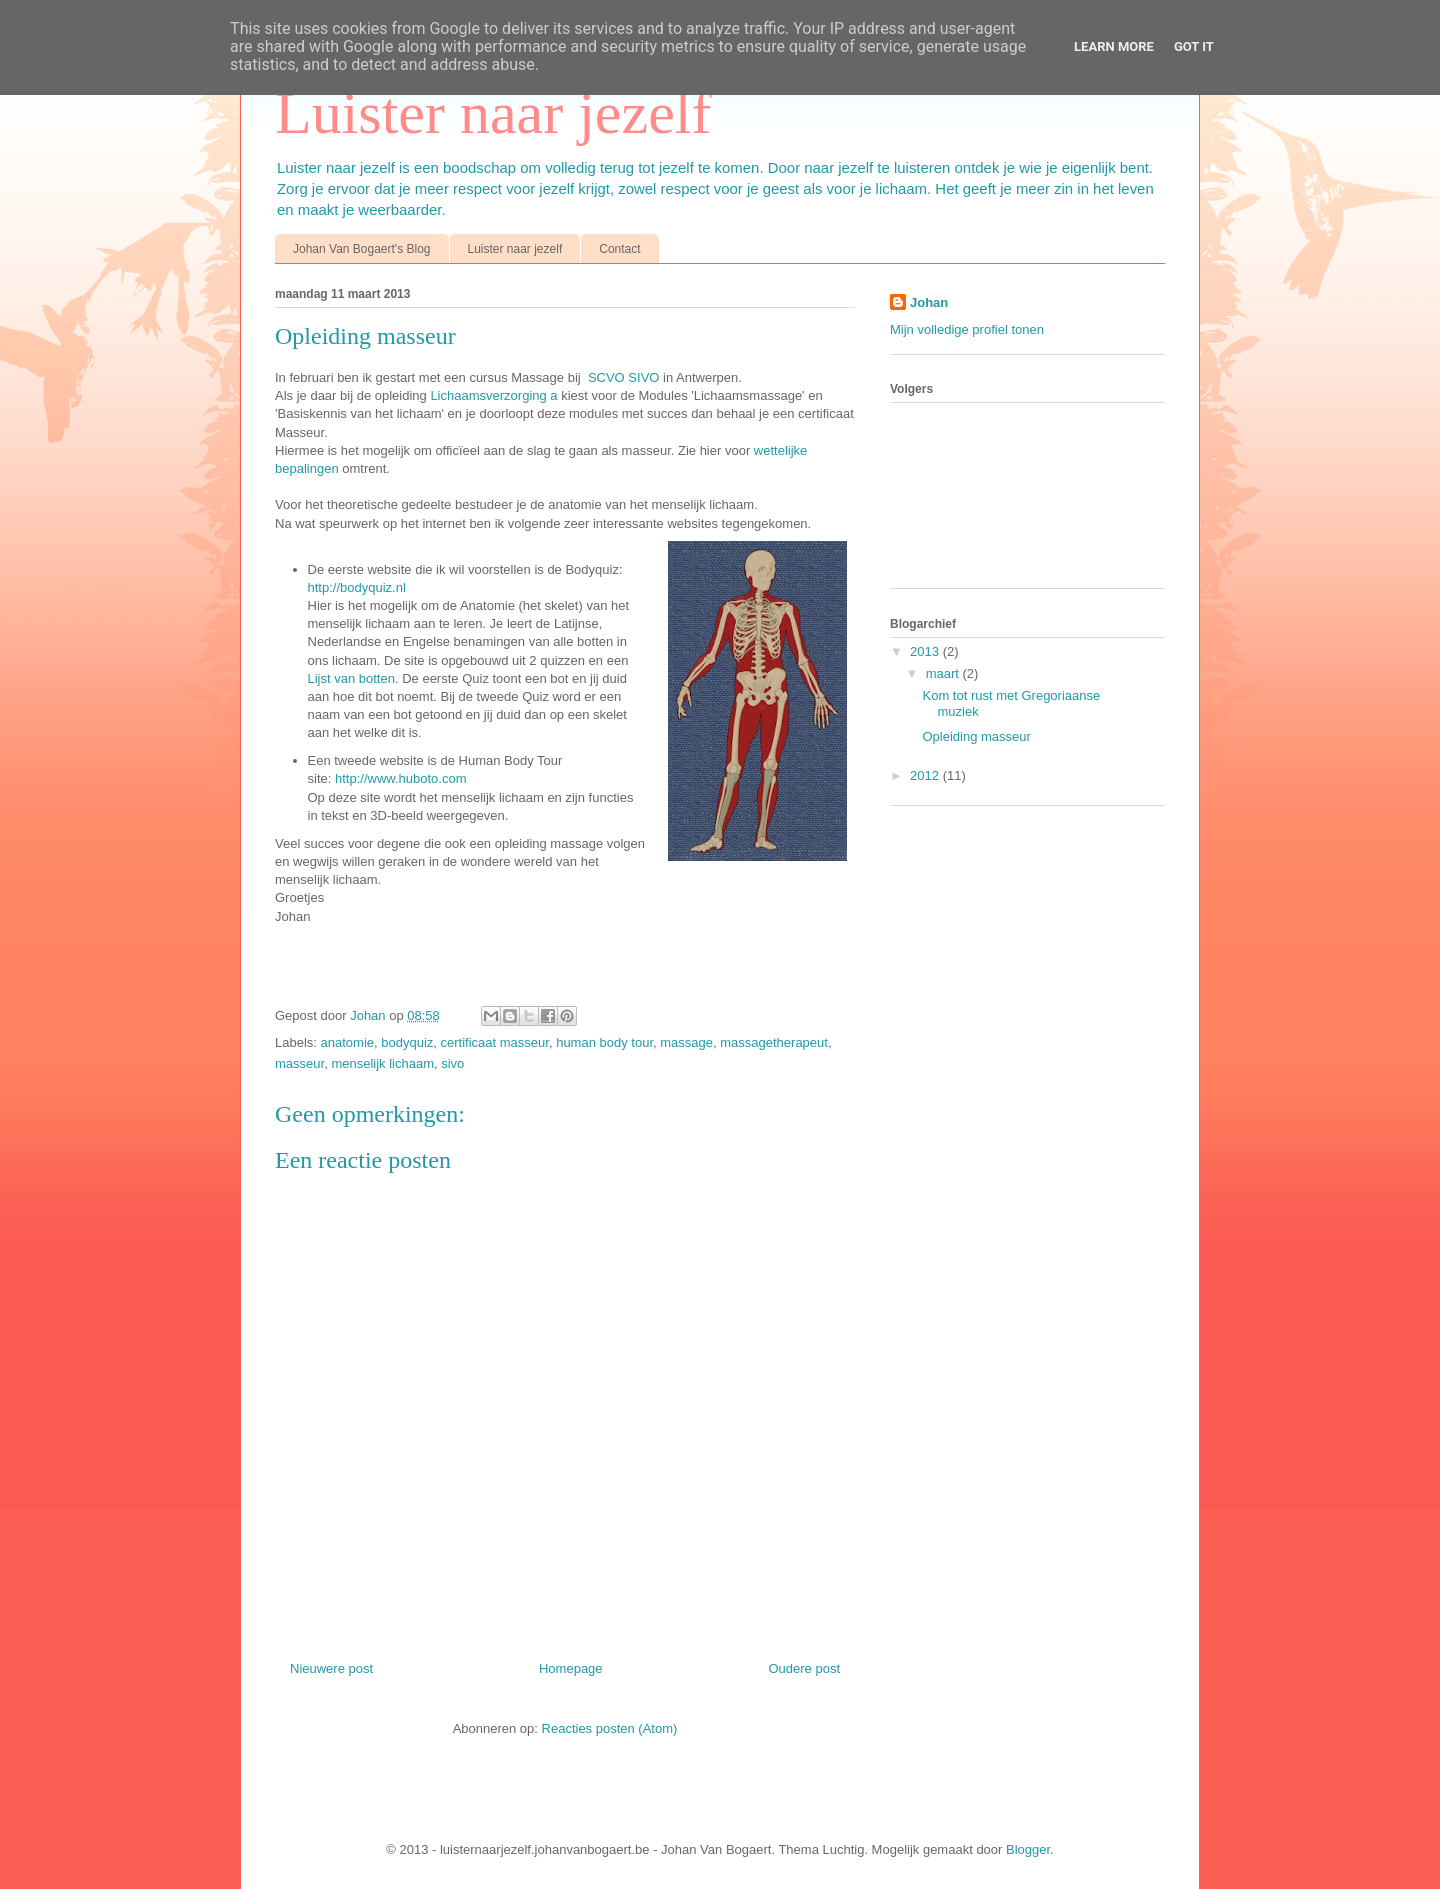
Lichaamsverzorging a (493, 395)
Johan (369, 1015)
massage (686, 1042)
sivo (452, 1063)
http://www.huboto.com (401, 778)
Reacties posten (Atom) (610, 1728)
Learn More (1114, 46)
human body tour (604, 1042)
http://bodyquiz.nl (357, 587)
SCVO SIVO (624, 377)
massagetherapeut (774, 1042)
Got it (1194, 46)
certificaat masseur (495, 1042)
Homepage (571, 1668)
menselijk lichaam (382, 1063)
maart (944, 673)
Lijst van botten (351, 678)
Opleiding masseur (976, 736)
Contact (619, 249)
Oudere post (804, 1668)
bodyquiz (407, 1042)
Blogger (1028, 1849)
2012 (926, 775)
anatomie (347, 1042)
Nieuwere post (331, 1668)
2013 (926, 651)
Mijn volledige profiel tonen (967, 329)
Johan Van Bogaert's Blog (362, 249)
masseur (299, 1063)
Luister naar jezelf (493, 113)
